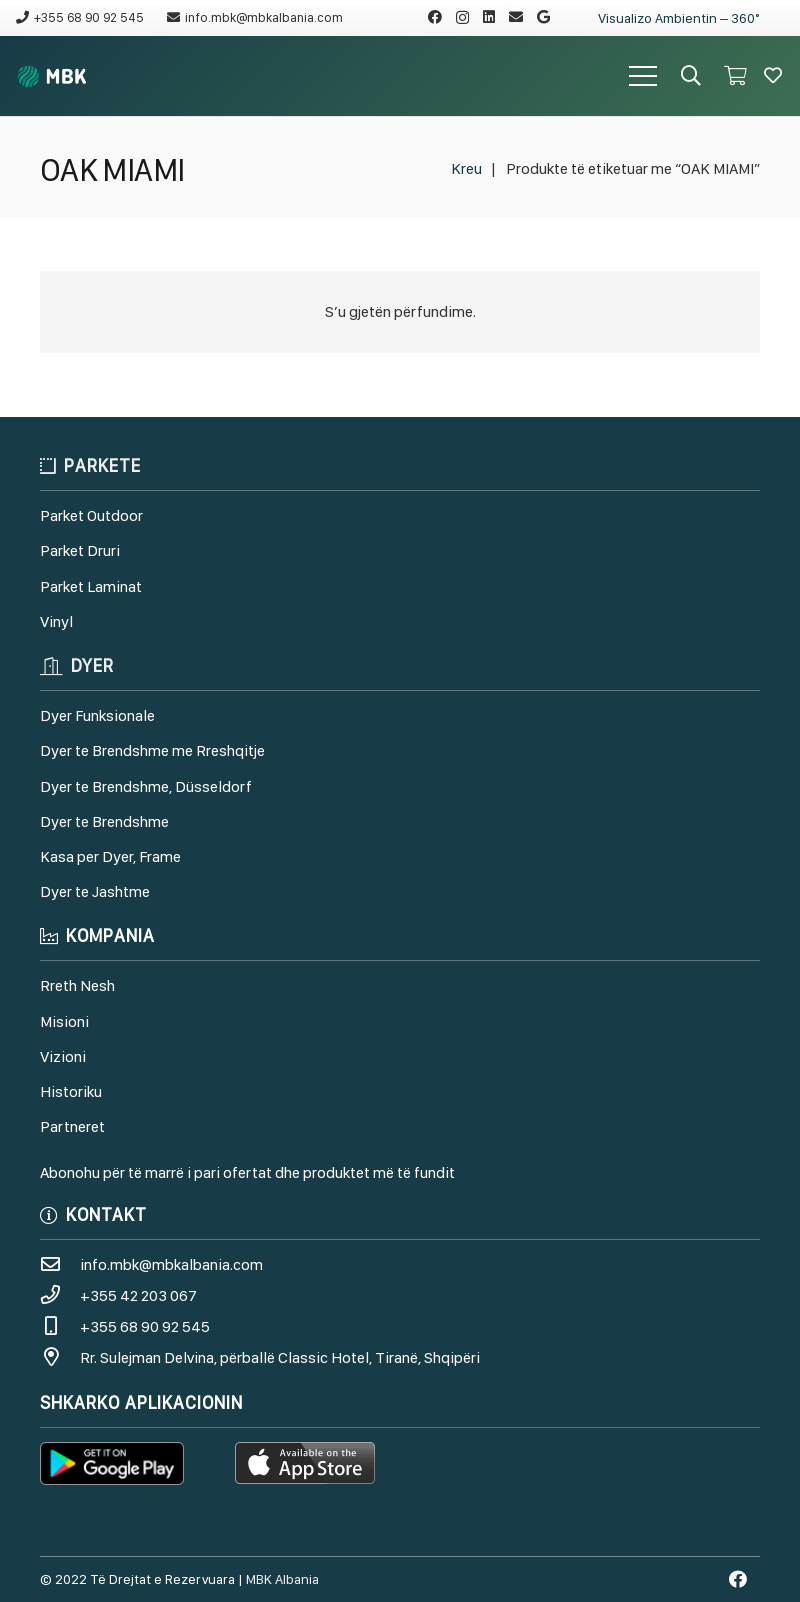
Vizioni (63, 1056)
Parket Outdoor (91, 515)
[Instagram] (462, 17)
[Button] (773, 76)
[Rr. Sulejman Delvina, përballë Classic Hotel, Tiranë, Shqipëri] (60, 1357)
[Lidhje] (52, 76)
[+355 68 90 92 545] (60, 1326)
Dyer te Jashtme (95, 891)
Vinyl (56, 621)
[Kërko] (691, 76)
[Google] (543, 17)
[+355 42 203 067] (60, 1295)
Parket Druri (80, 550)
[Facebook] (435, 17)
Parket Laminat (91, 586)
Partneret (72, 1126)
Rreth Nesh (77, 985)
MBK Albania (282, 1579)
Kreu (466, 168)
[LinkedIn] (489, 17)
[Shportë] (735, 76)
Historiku (71, 1091)
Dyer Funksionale (97, 715)
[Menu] (643, 76)
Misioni (64, 1021)
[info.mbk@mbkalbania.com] (60, 1264)
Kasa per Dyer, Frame (110, 856)
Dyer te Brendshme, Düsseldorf (146, 786)
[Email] (516, 17)
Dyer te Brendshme (104, 821)
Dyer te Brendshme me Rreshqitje (152, 750)
